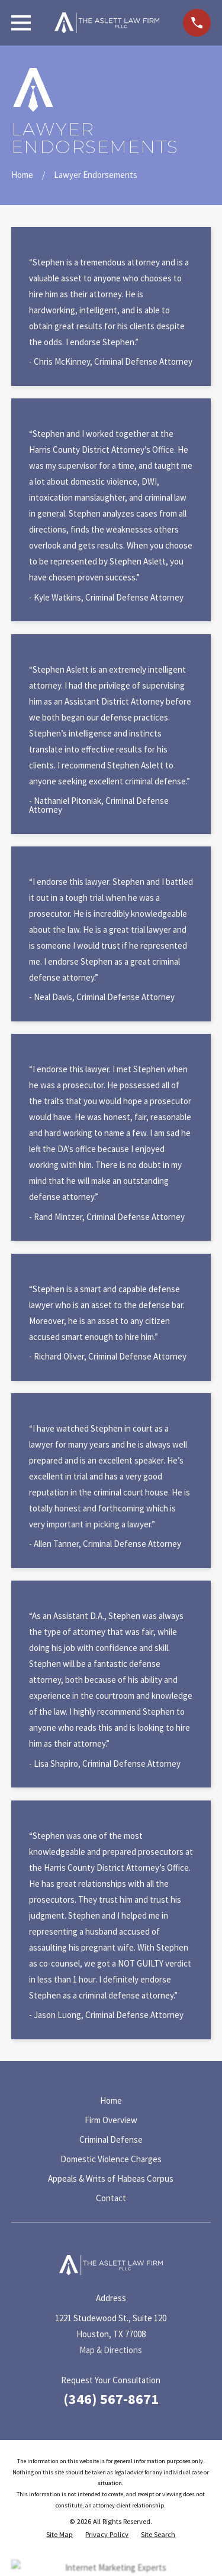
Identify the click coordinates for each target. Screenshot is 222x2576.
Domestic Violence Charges (111, 2159)
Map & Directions (110, 2350)
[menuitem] (59, 2535)
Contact (111, 2198)
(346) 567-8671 (111, 2399)
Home (111, 2100)
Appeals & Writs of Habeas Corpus (110, 2178)
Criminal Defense (111, 2139)
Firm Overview (111, 2120)
